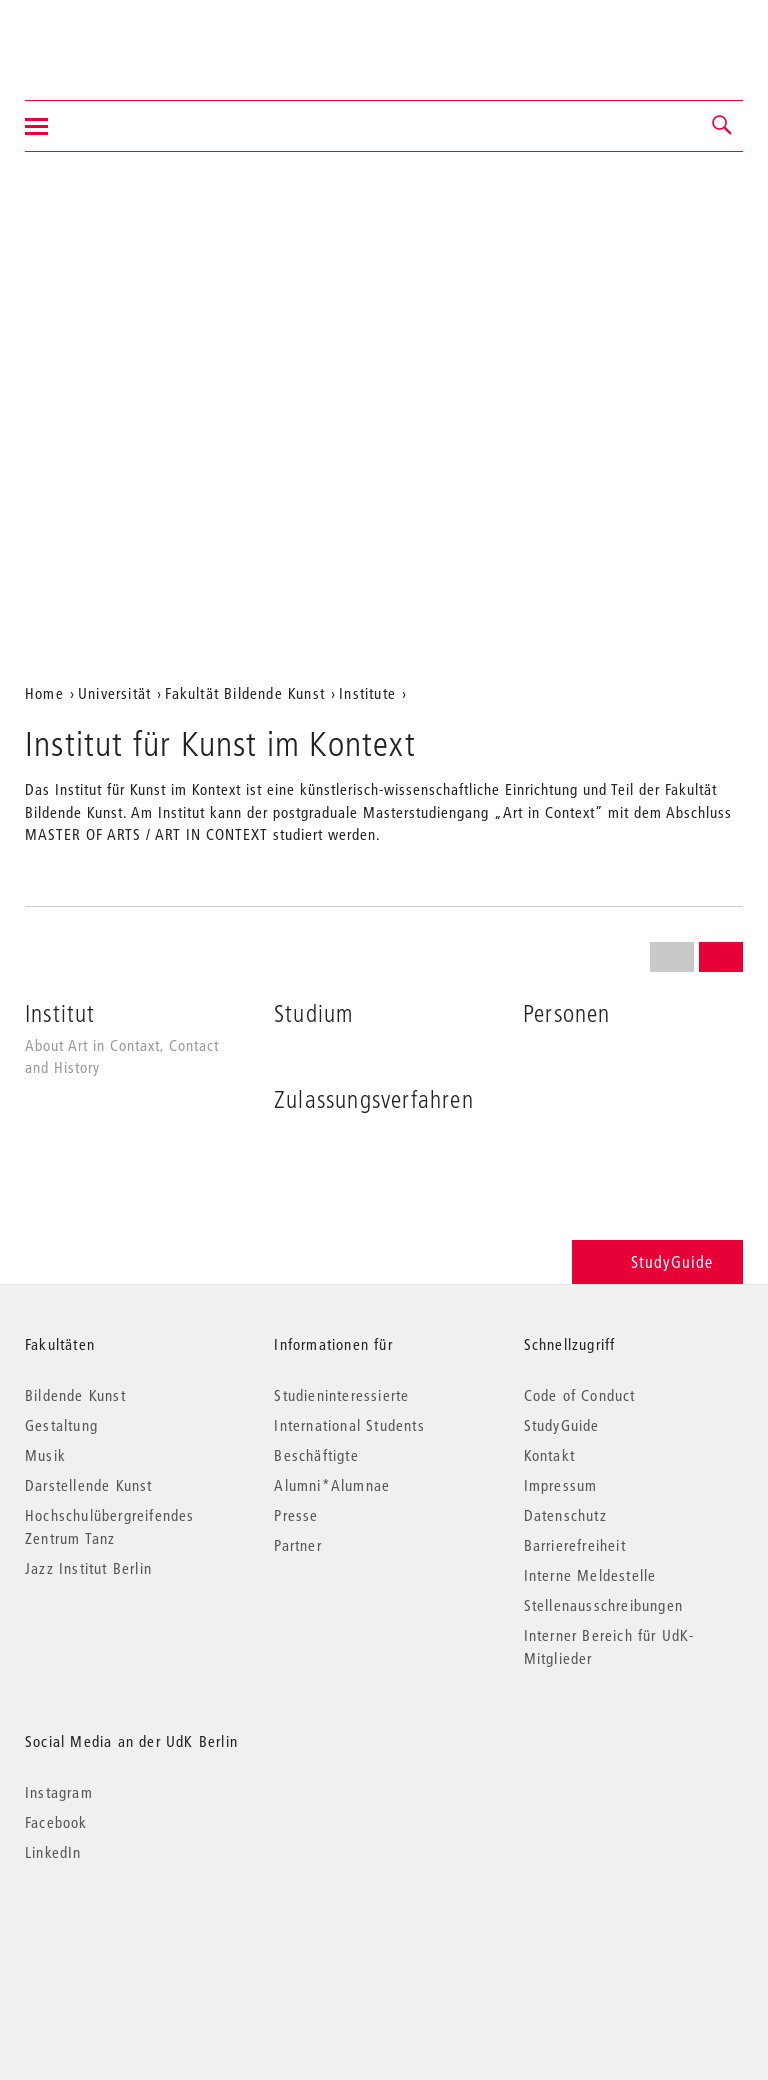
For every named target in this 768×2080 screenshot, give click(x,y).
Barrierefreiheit (575, 1545)
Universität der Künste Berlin (103, 37)
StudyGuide (657, 1261)
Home (44, 693)
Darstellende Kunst (89, 1485)
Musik (45, 1455)
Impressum (561, 1485)
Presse (296, 1515)
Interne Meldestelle (590, 1575)
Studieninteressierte (341, 1395)
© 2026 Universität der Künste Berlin (129, 1936)
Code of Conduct (580, 1395)
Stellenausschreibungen (603, 1605)
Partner (297, 1545)
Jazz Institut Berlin (88, 1568)
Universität (114, 693)
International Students (349, 1425)
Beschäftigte (316, 1455)
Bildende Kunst (75, 1395)
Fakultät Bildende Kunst (245, 693)
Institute (367, 693)
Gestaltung (61, 1425)
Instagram (59, 1792)
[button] (723, 126)
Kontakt (549, 1455)
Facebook (56, 1822)
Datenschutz (565, 1515)
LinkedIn (53, 1852)
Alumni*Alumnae (332, 1485)
